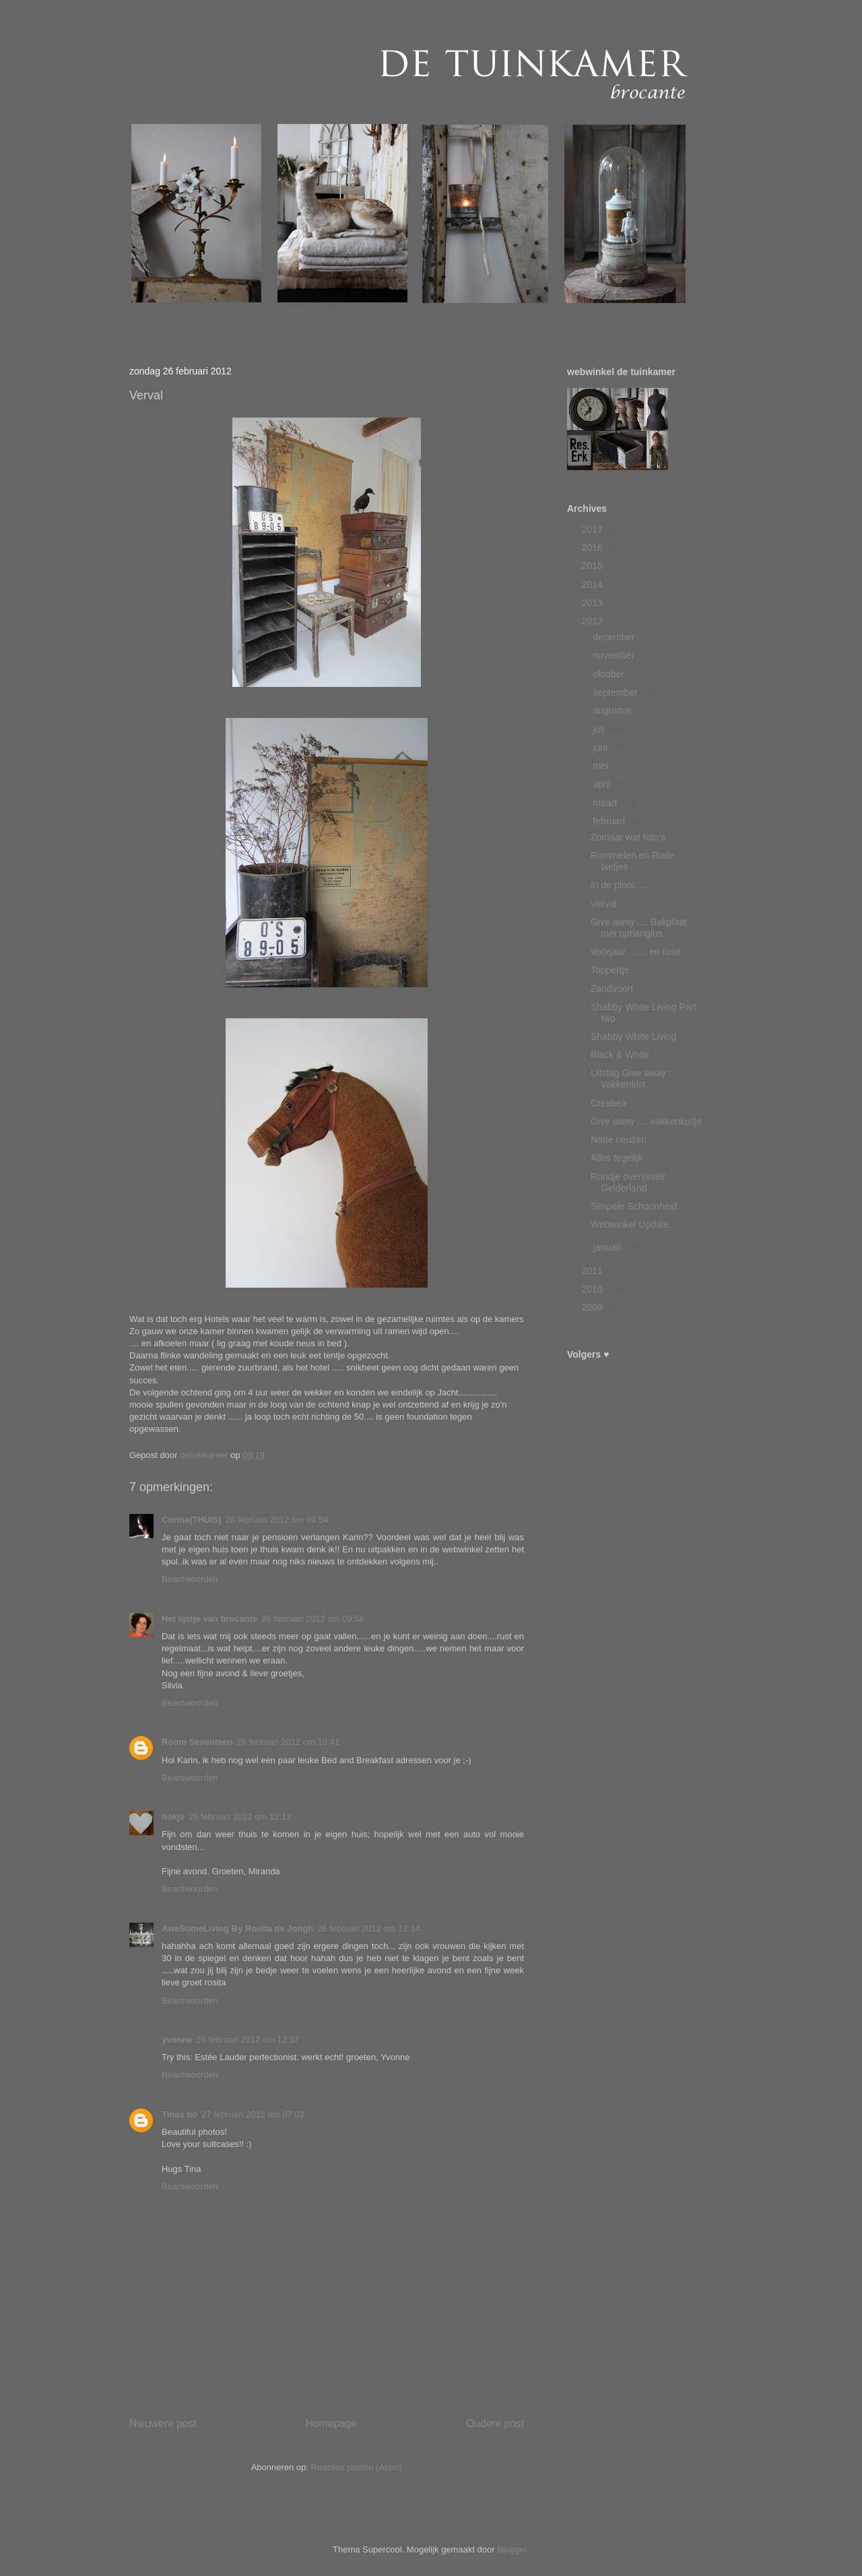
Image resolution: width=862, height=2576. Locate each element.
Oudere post (495, 2423)
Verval (604, 903)
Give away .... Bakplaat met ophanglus (639, 928)
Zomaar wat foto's (628, 837)
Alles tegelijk (617, 1157)
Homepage (331, 2423)
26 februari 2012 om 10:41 (287, 1742)
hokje (173, 1817)
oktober (610, 674)
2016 (593, 547)
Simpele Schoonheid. (635, 1206)
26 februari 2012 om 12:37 (248, 2040)
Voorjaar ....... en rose (636, 951)
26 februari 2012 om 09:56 (312, 1619)
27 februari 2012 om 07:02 (252, 2114)
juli (600, 729)
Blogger (512, 2549)
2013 (593, 602)
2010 (593, 1289)
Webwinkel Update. (631, 1224)
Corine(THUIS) (192, 1520)
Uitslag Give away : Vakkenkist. (631, 1078)
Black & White (620, 1054)
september (616, 692)
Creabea (609, 1103)
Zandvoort (612, 988)
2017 (593, 529)
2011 (593, 1270)
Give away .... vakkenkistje (646, 1121)
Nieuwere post (163, 2423)
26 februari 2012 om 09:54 (277, 1520)
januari (608, 1247)
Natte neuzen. (620, 1139)
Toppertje (610, 969)
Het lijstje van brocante (209, 1619)
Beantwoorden (190, 1579)
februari (610, 821)
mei (601, 765)
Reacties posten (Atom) (357, 2467)
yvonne (177, 2040)
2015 (593, 565)
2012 (593, 621)
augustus (613, 710)
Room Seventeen (197, 1742)
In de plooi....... (622, 885)
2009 (593, 1307)
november (615, 655)
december (615, 637)
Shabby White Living (634, 1036)
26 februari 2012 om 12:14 (368, 1928)
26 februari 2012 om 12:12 (240, 1817)
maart (606, 802)
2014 (593, 584)
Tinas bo (179, 2114)
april (603, 784)
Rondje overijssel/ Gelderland (628, 1182)
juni (601, 747)
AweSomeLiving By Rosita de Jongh (237, 1928)
